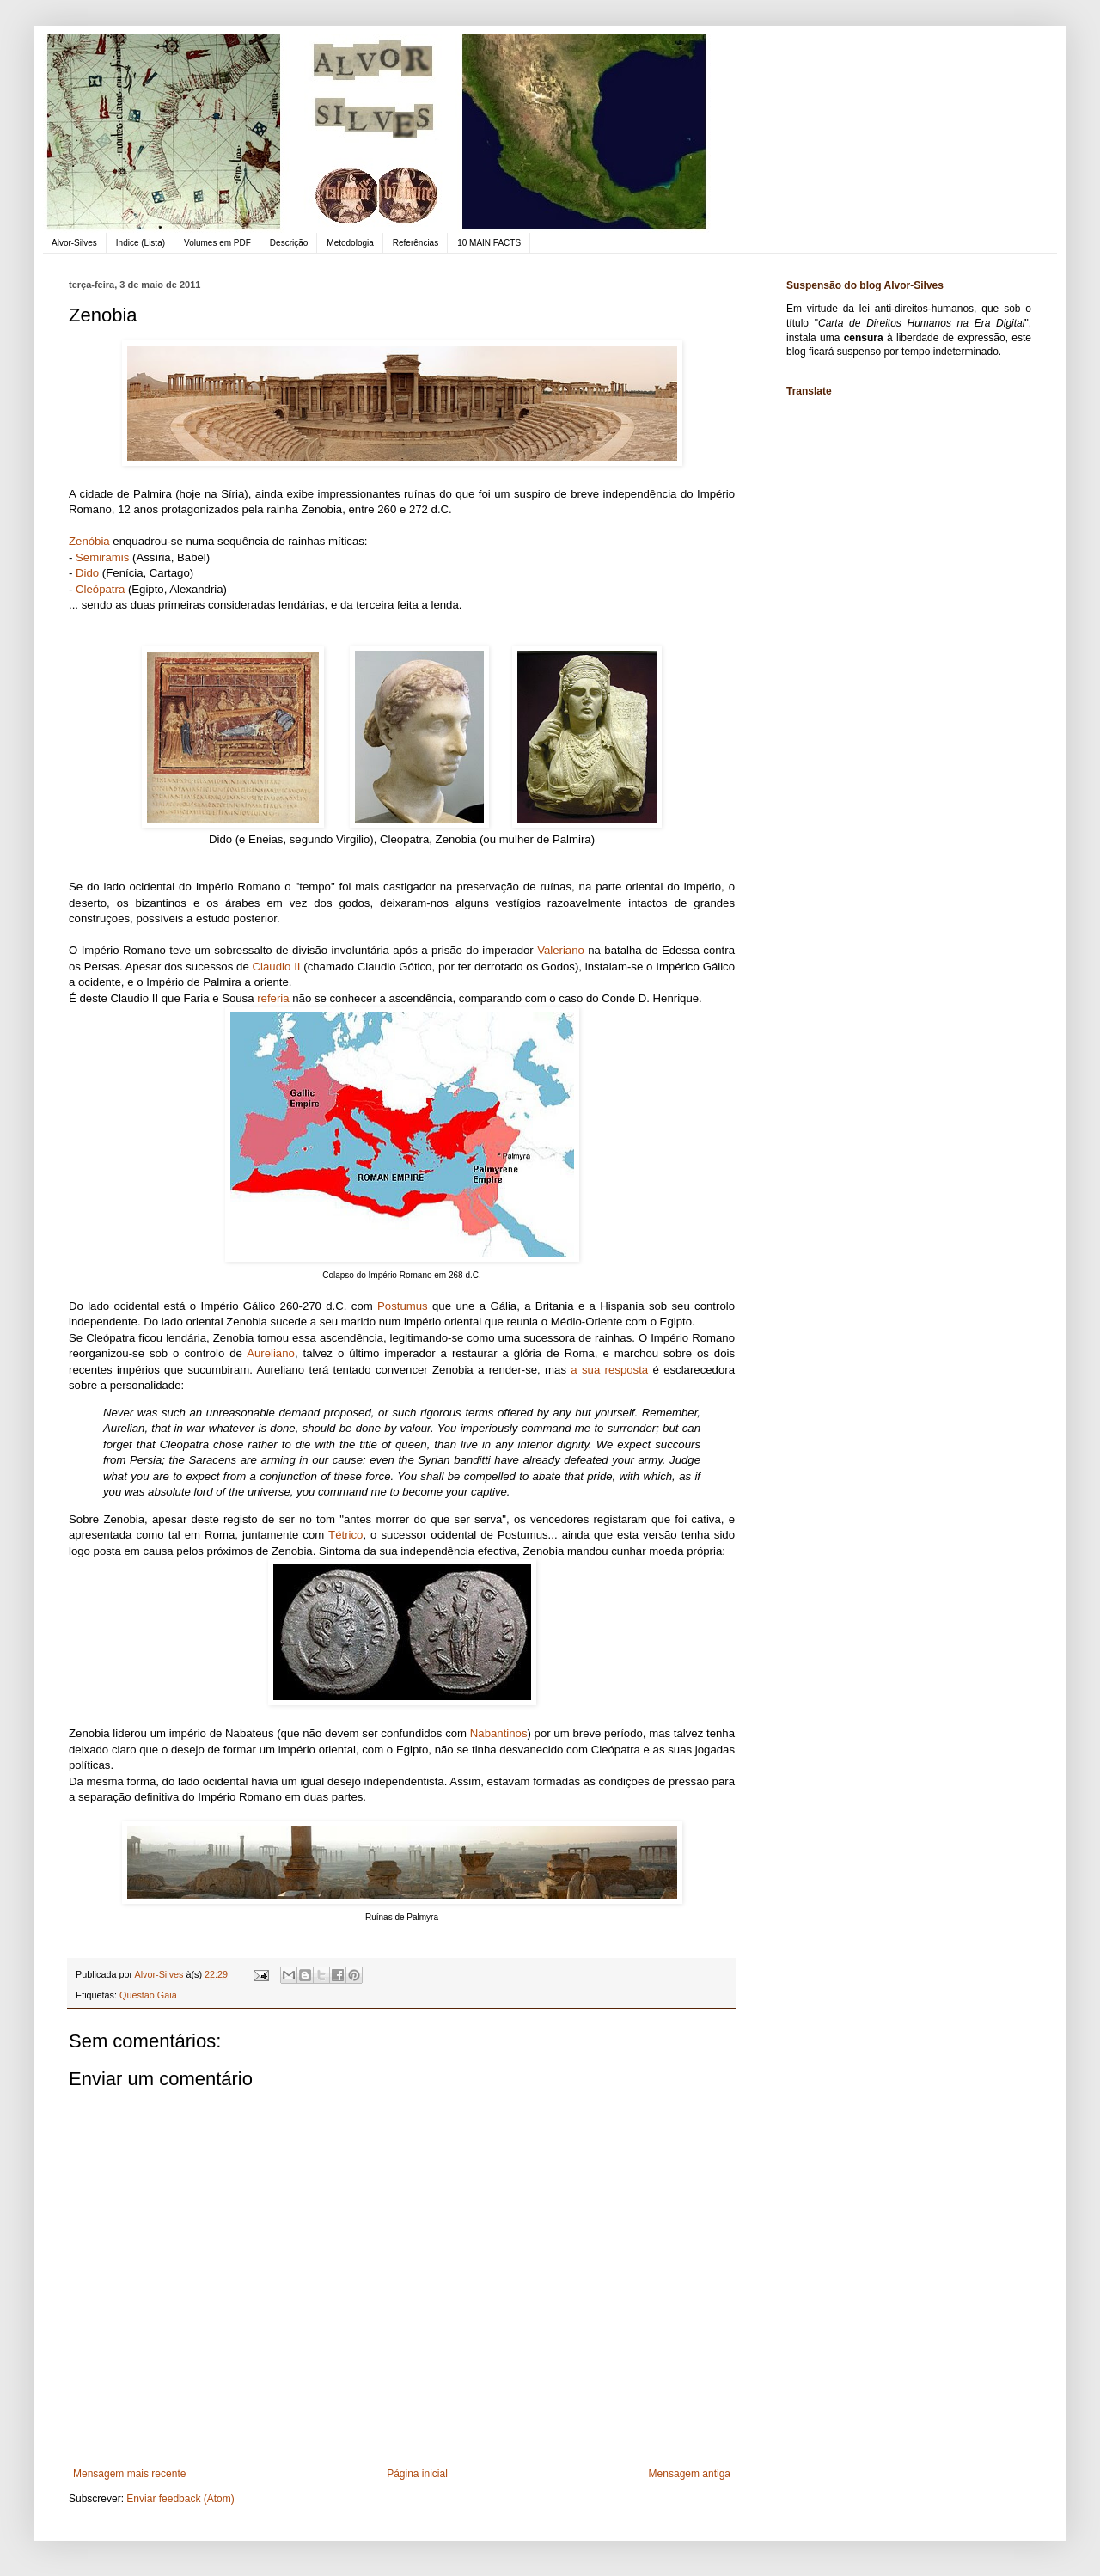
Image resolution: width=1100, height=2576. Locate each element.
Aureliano (271, 1353)
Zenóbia (89, 541)
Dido (87, 572)
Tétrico (345, 1534)
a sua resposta (607, 1369)
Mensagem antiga (689, 2474)
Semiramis (102, 557)
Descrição (289, 243)
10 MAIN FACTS (489, 243)
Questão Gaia (148, 1995)
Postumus (402, 1306)
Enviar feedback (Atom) (180, 2499)
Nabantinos (499, 1733)
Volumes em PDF (217, 243)
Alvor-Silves (74, 243)
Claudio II (277, 966)
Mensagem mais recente (129, 2474)
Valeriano (560, 950)
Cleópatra (100, 589)
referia (273, 998)
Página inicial (417, 2474)
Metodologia (350, 243)
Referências (415, 243)
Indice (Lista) (140, 243)
